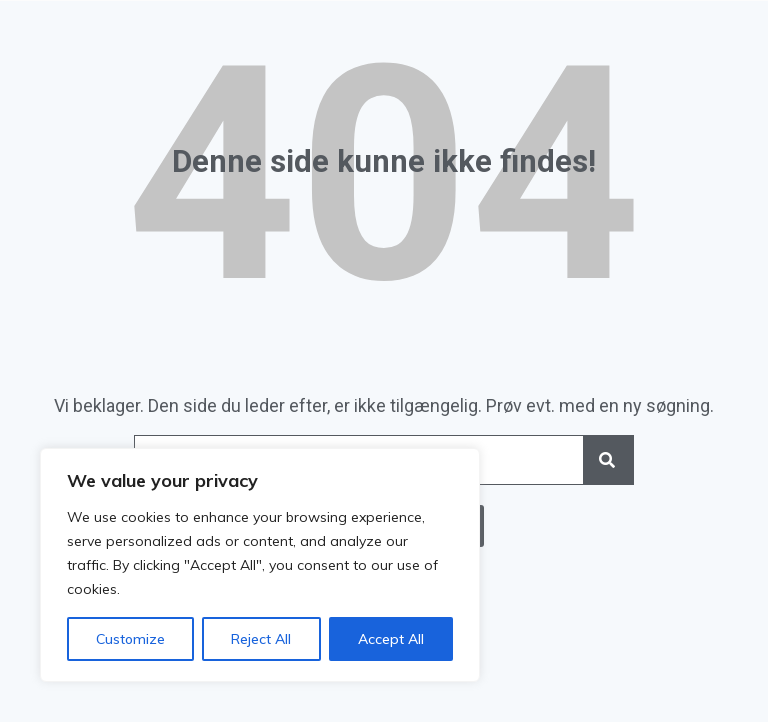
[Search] (608, 460)
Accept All (391, 639)
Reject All (261, 639)
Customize (130, 639)
